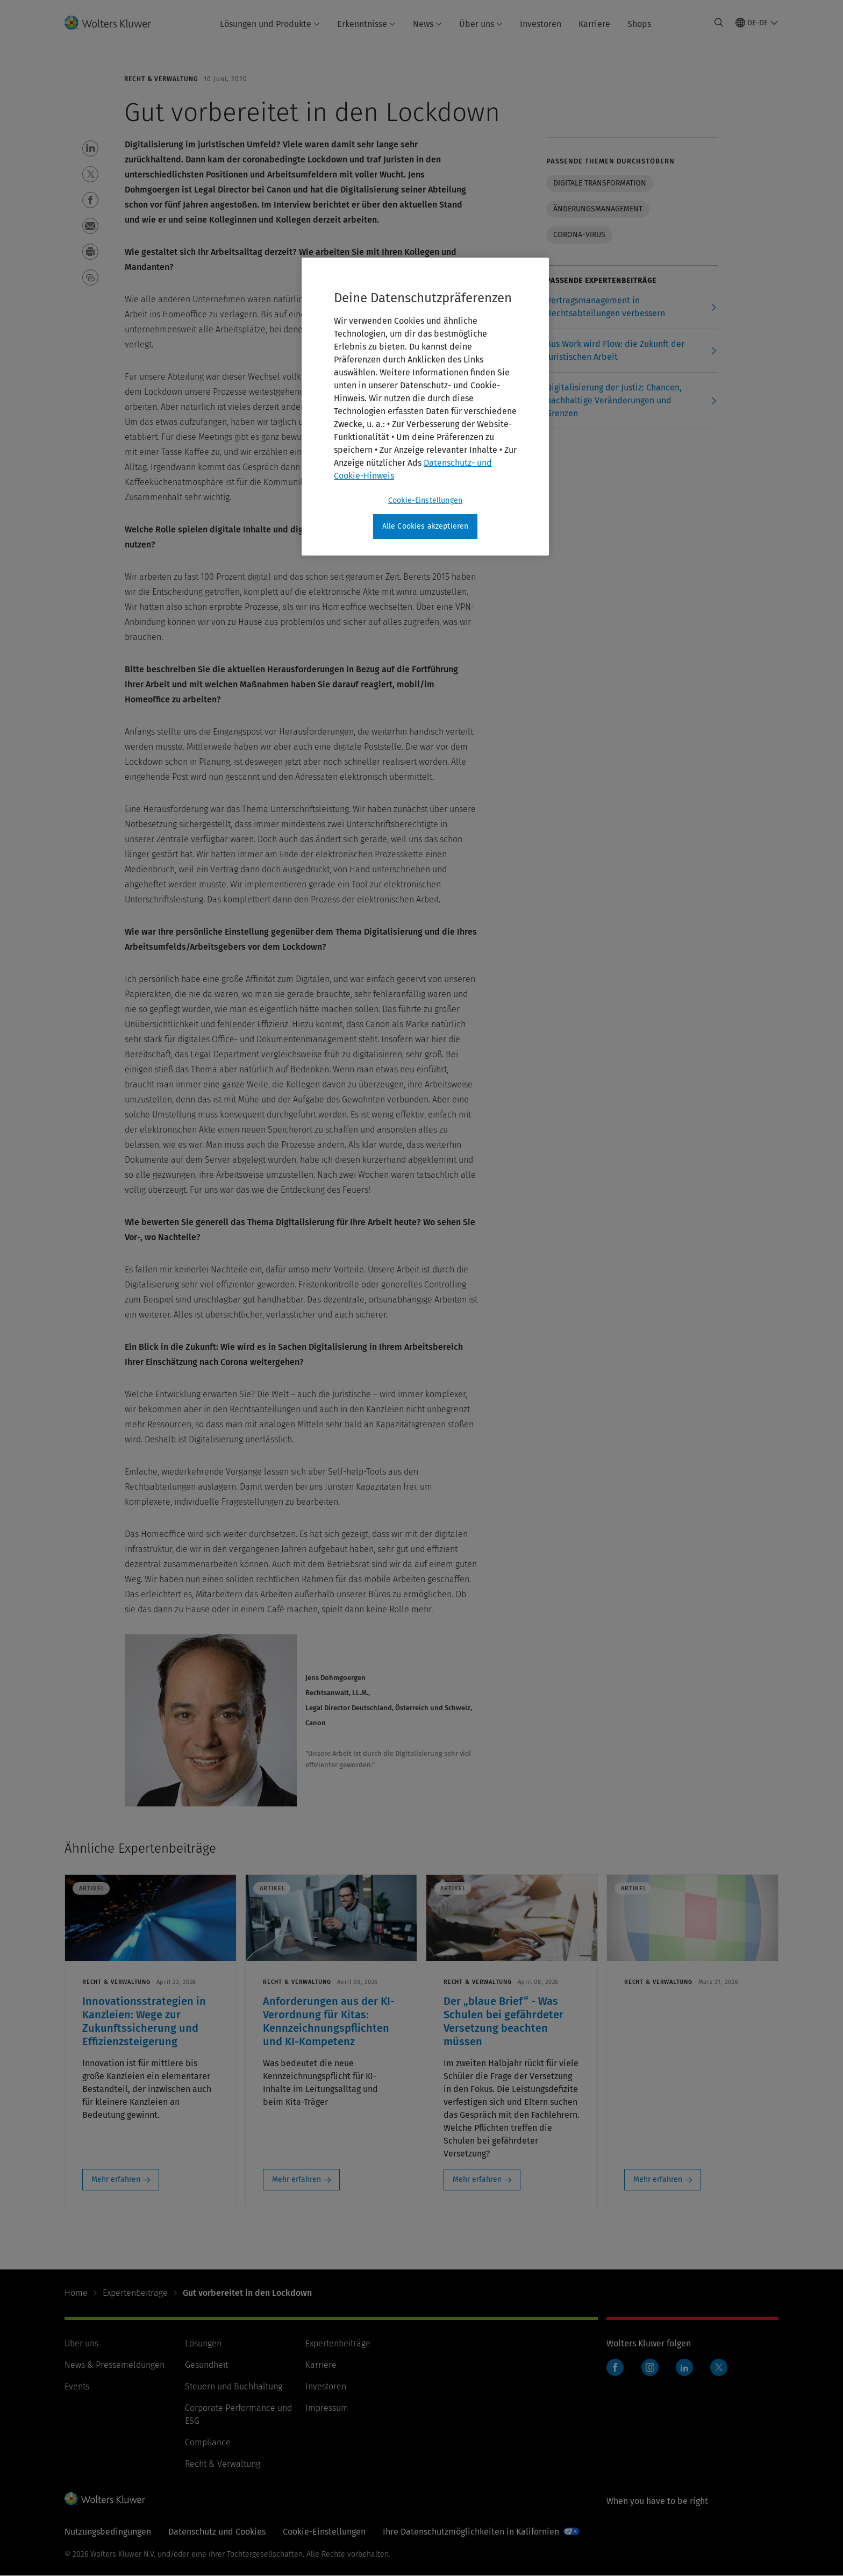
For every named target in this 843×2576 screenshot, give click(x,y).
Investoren (540, 24)
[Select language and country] (756, 22)
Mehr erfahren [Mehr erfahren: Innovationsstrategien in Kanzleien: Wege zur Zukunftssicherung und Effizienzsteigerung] (115, 2179)
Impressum (326, 2408)
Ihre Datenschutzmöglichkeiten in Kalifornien (471, 2532)
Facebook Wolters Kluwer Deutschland (617, 2373)
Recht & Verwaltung (222, 2464)
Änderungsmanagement (597, 209)
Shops (639, 24)
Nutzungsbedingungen (108, 2532)
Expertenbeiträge (135, 2293)
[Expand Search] (718, 22)
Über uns (481, 24)
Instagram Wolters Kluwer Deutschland (652, 2373)
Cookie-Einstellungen (324, 2532)
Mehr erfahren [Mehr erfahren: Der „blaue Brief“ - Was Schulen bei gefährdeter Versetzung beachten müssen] (477, 2179)
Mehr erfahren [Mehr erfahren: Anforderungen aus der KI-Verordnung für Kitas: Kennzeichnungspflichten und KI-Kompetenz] (296, 2179)
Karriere (594, 24)
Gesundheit (206, 2365)
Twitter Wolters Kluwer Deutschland (721, 2373)
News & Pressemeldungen (115, 2365)
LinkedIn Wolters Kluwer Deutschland (687, 2373)
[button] (90, 148)
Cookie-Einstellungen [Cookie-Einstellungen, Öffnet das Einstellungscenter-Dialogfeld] (425, 500)
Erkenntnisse (366, 24)
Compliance (208, 2442)
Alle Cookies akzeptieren (425, 526)
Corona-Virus (579, 234)
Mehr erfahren (657, 2179)
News (427, 24)
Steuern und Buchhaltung (233, 2386)
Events (77, 2386)
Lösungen (203, 2343)
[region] (425, 407)
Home (76, 2293)
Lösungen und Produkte (270, 24)
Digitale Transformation (599, 183)
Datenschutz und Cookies (217, 2532)
